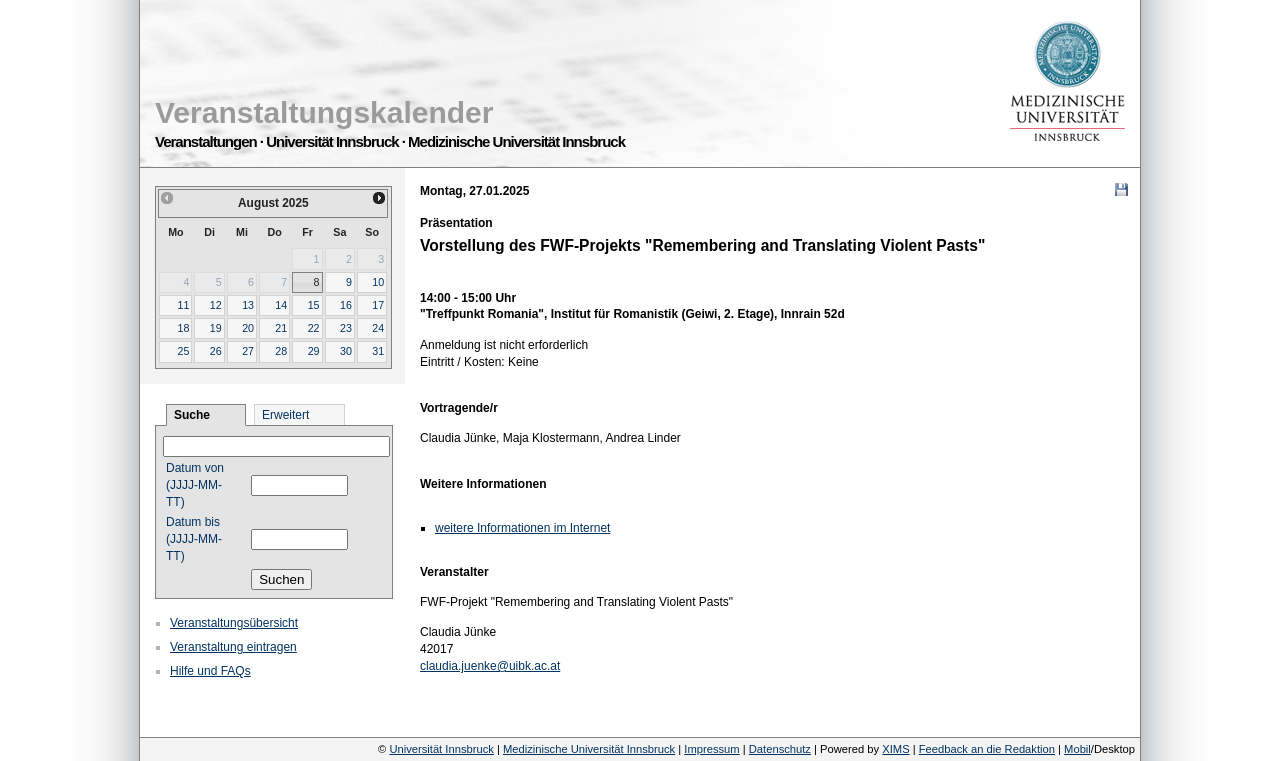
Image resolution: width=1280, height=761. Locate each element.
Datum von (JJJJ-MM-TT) (195, 485)
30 (346, 351)
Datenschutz (780, 749)
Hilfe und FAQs (210, 671)
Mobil (1077, 749)
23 (346, 328)
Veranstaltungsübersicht (234, 623)
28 (281, 351)
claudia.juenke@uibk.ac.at (490, 666)
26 (216, 351)
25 (183, 351)
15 (314, 305)
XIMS (895, 749)
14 (281, 305)
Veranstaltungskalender (324, 112)
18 (183, 328)
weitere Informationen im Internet (522, 528)
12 (216, 305)
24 (378, 328)
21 (281, 328)
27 (248, 351)
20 (248, 328)
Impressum (711, 749)
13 (248, 305)
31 (378, 351)
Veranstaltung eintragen (233, 647)
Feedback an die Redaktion (987, 749)
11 (183, 305)
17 (378, 305)
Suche (192, 415)
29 (314, 351)
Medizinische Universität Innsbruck (589, 749)
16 (346, 305)
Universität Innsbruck (441, 749)
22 (314, 328)
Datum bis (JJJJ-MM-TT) (194, 539)
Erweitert (285, 415)
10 (378, 282)
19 (216, 328)
